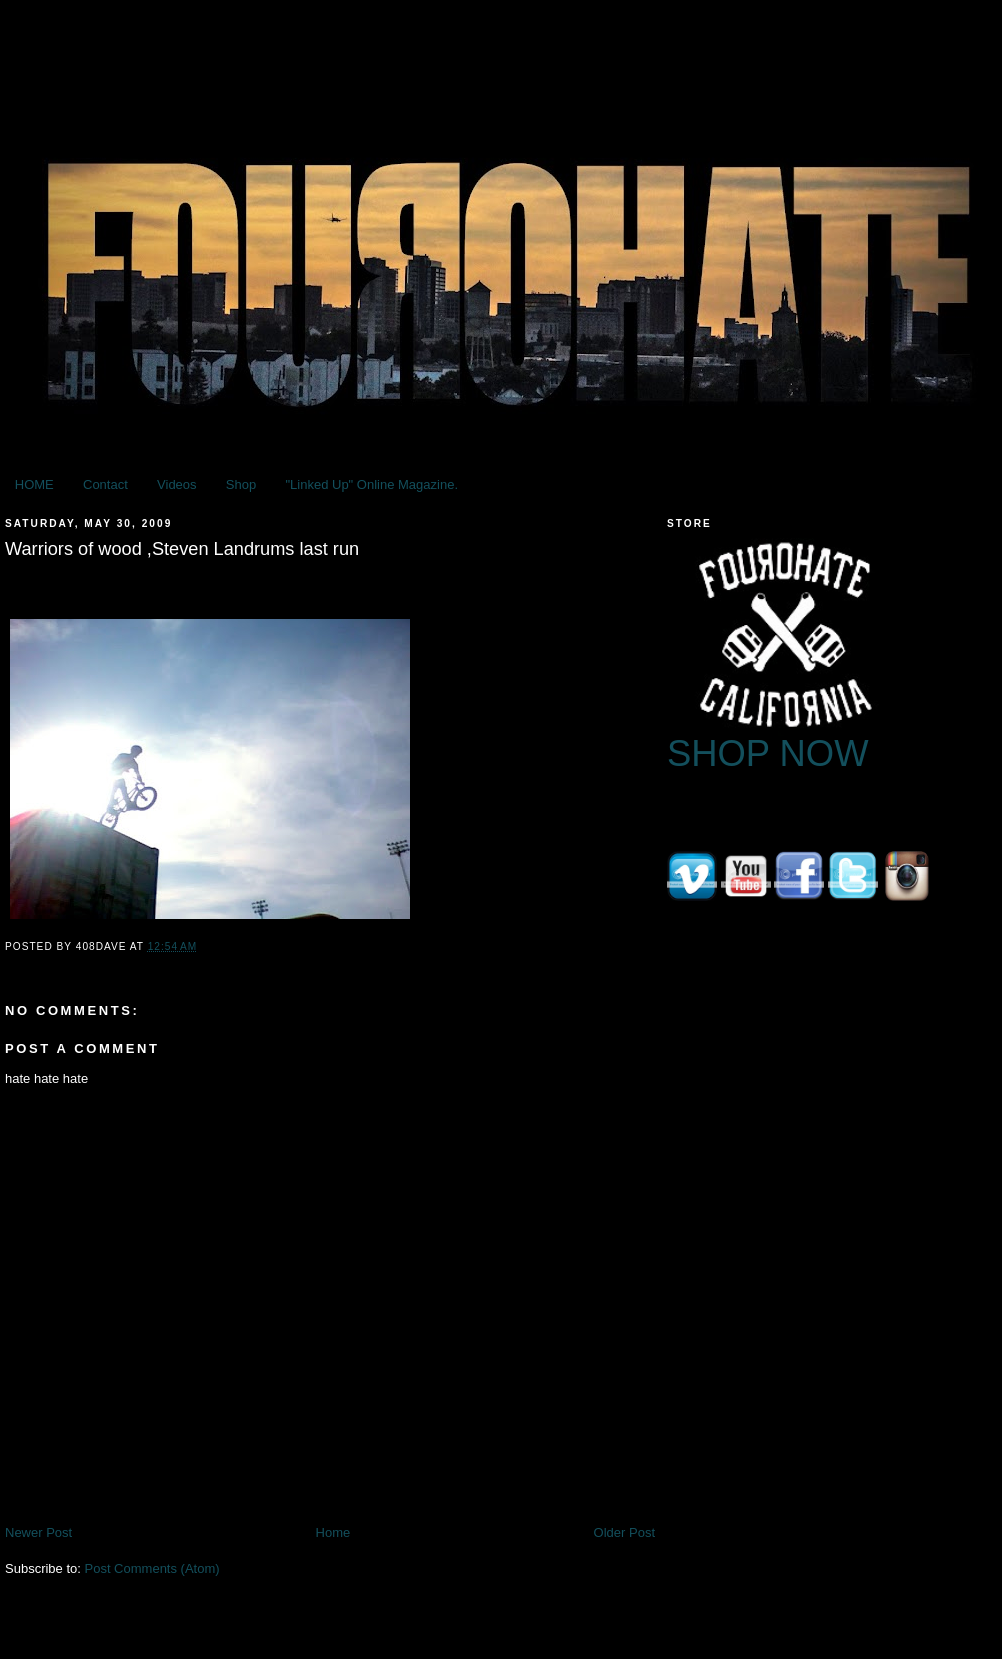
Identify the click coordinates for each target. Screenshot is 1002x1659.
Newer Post (38, 1532)
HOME (34, 484)
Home (333, 1532)
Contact (105, 484)
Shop (241, 484)
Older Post (624, 1532)
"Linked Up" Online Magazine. (371, 484)
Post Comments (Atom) (152, 1568)
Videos (177, 484)
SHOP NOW (768, 753)
